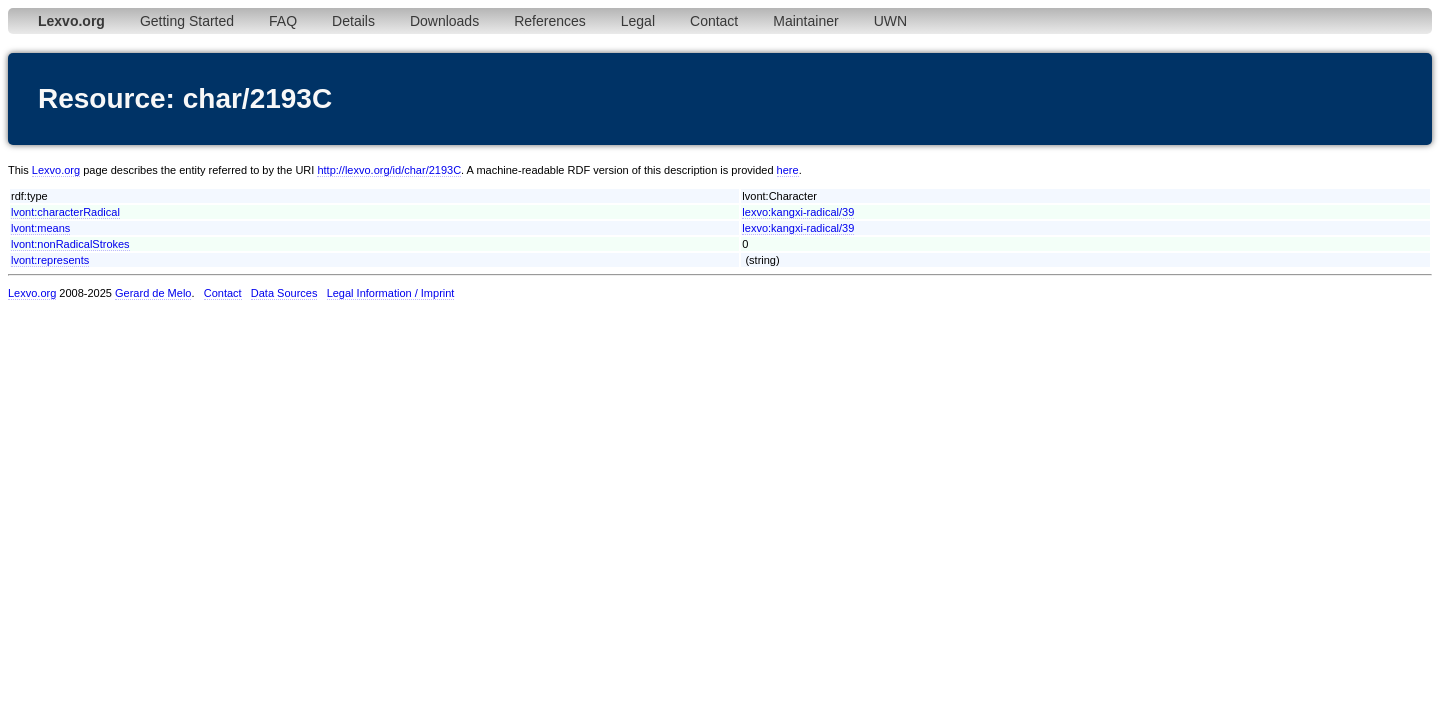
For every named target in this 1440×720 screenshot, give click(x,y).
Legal (638, 21)
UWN (890, 21)
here (788, 170)
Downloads (444, 21)
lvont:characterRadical (65, 212)
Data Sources (284, 293)
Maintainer (805, 21)
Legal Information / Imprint (391, 293)
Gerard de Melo (153, 293)
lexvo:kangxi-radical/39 (798, 212)
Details (353, 21)
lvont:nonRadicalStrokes (70, 244)
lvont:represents (50, 260)
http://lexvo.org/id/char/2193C (389, 170)
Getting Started (187, 21)
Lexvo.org (56, 170)
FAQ (283, 21)
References (550, 21)
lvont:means (40, 228)
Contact (714, 21)
